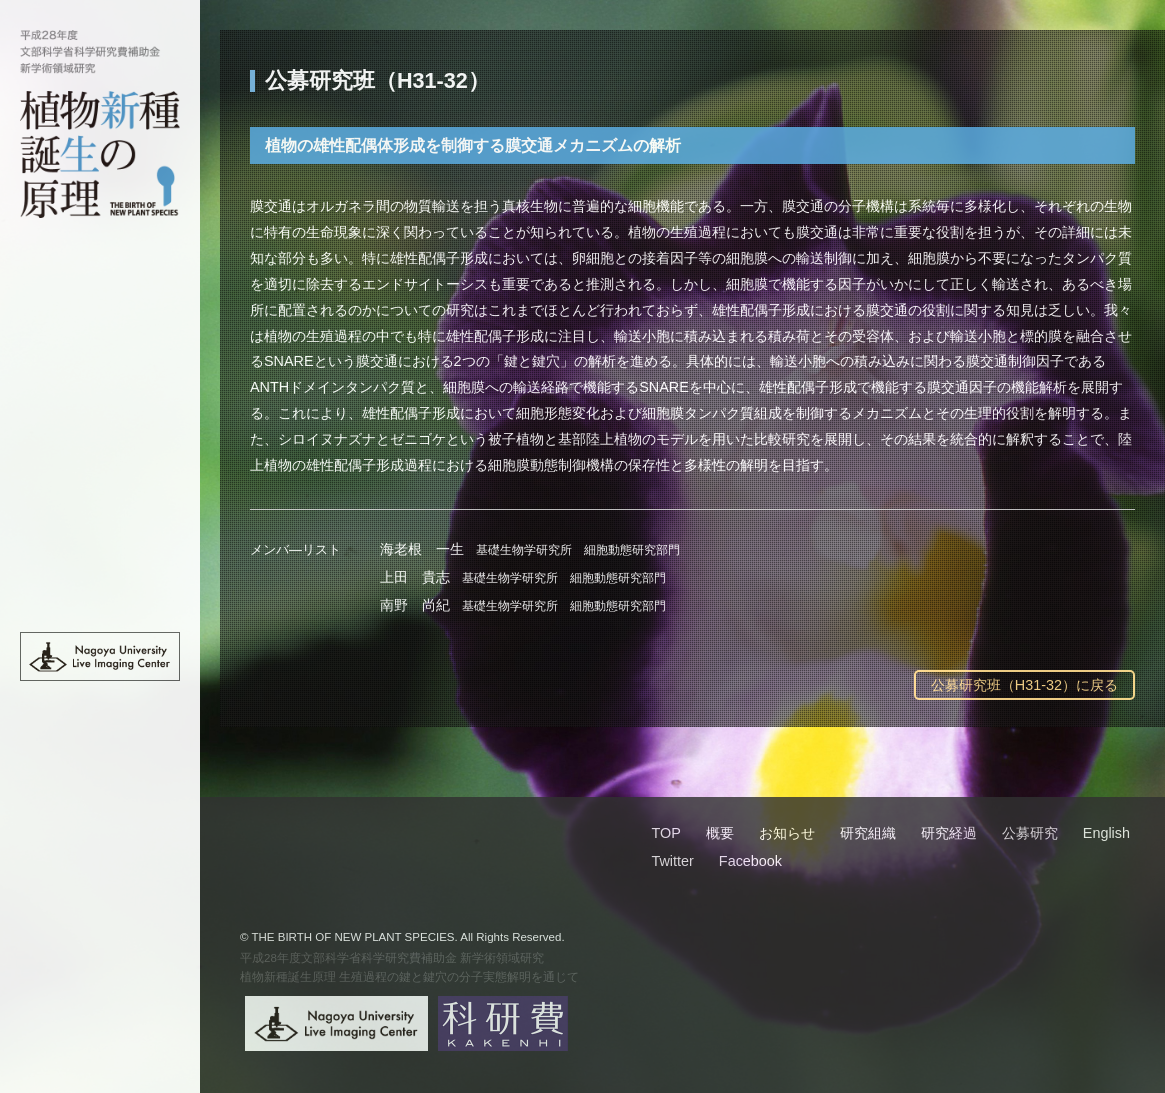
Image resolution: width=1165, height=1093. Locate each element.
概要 (100, 330)
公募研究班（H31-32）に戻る (1024, 685)
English (100, 588)
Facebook (750, 861)
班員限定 (100, 545)
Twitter (672, 861)
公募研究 (100, 502)
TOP (100, 287)
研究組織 (100, 416)
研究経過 (100, 459)
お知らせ (100, 373)
